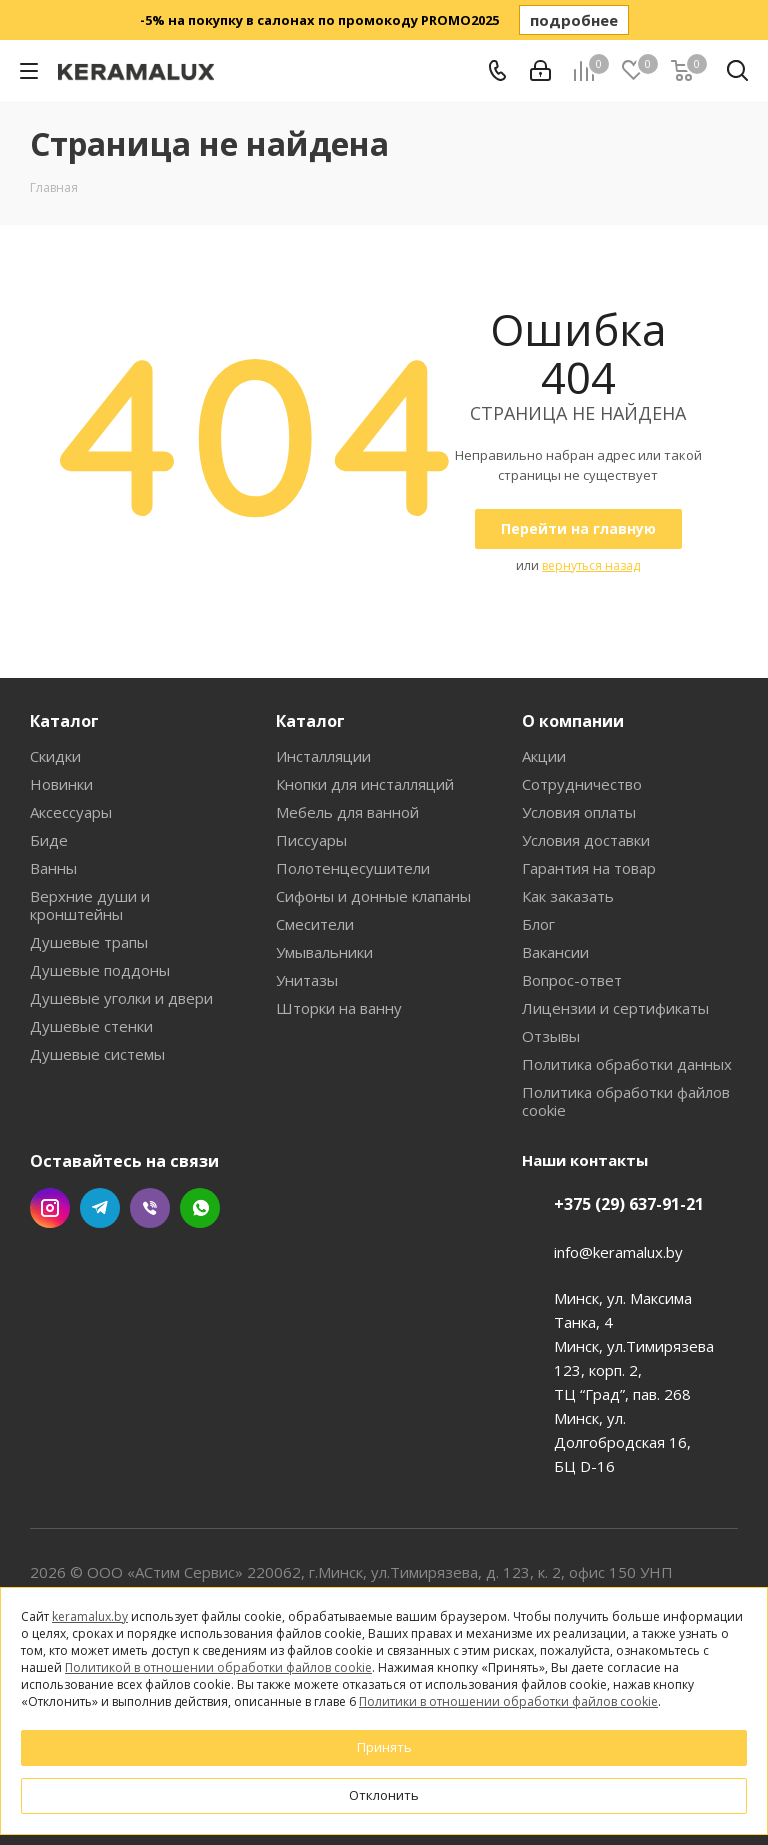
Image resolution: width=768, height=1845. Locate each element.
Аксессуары (71, 812)
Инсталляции (323, 756)
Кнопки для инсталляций (365, 784)
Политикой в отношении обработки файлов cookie (218, 1667)
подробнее (574, 20)
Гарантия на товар (589, 868)
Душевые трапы (89, 942)
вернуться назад (591, 565)
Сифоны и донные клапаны (373, 896)
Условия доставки (586, 840)
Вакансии (555, 952)
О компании (573, 721)
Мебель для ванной (347, 812)
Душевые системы (97, 1054)
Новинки (61, 784)
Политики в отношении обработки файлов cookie (508, 1701)
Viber (150, 1208)
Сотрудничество (582, 784)
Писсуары (311, 840)
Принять (384, 1747)
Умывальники (324, 952)
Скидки (55, 756)
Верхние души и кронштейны (90, 905)
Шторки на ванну (339, 1008)
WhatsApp (200, 1208)
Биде (49, 840)
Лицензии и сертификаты (615, 1008)
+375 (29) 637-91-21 (629, 1204)
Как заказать (568, 896)
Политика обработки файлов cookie (626, 1101)
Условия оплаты (579, 812)
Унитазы (307, 980)
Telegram (100, 1208)
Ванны (53, 868)
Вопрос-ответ (572, 980)
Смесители (315, 924)
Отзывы (551, 1036)
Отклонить (384, 1795)
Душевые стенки (91, 1026)
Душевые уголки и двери (121, 998)
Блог (538, 924)
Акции (544, 756)
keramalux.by (90, 1616)
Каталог (64, 721)
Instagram (50, 1208)
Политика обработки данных (627, 1064)
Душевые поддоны (100, 970)
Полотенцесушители (353, 868)
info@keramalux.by (618, 1252)
